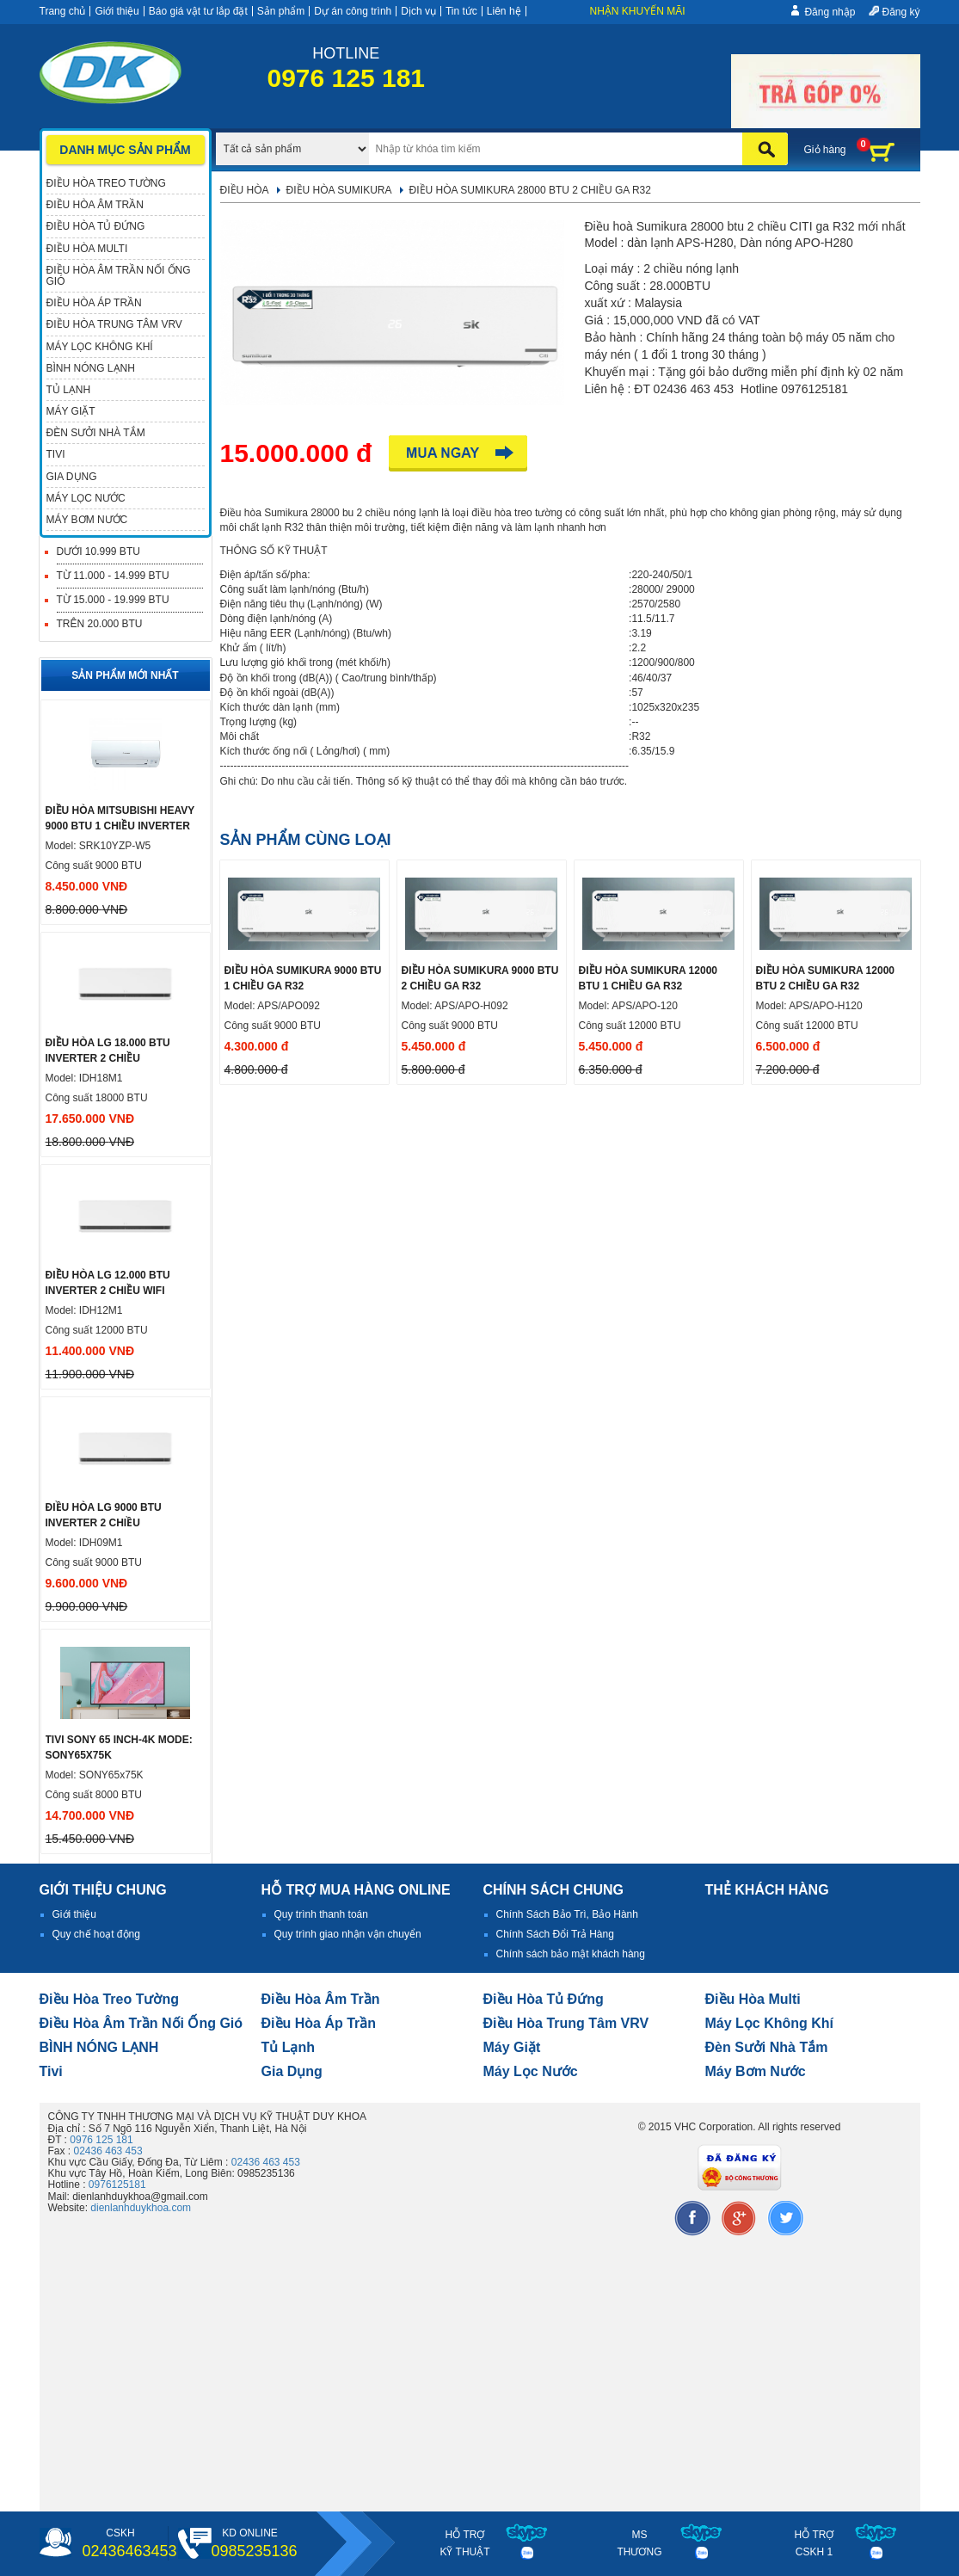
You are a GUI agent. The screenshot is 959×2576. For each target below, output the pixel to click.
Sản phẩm (280, 11)
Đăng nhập (829, 12)
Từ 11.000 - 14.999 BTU (113, 576)
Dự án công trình (352, 11)
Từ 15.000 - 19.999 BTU (113, 600)
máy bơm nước (755, 2071)
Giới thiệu (116, 11)
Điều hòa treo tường (109, 1999)
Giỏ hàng (825, 150)
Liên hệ (504, 11)
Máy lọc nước (530, 2071)
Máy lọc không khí (769, 2023)
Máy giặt (512, 2047)
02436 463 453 (108, 2151)
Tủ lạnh (288, 2047)
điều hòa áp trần (319, 2023)
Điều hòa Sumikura (339, 190)
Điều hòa (244, 190)
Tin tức (461, 11)
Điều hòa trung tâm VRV (566, 2023)
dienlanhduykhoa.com (140, 2208)
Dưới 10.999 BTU (98, 551)
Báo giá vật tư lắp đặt (198, 11)
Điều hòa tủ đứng (543, 1999)
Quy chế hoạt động (96, 1934)
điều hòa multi (753, 1999)
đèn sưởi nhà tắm (766, 2047)
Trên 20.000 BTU (100, 624)
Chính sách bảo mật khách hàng (570, 1954)
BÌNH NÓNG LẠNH (99, 2047)
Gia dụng (292, 2071)
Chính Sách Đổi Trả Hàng (555, 1934)
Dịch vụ (418, 11)
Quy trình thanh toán (321, 1914)
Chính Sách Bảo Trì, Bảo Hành (567, 1914)
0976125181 (117, 2185)
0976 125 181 (101, 2140)
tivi (51, 2071)
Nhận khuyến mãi (637, 11)
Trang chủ (63, 11)
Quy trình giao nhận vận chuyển (347, 1934)
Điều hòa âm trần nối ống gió (141, 2023)
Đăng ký (900, 12)
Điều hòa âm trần (320, 1999)
